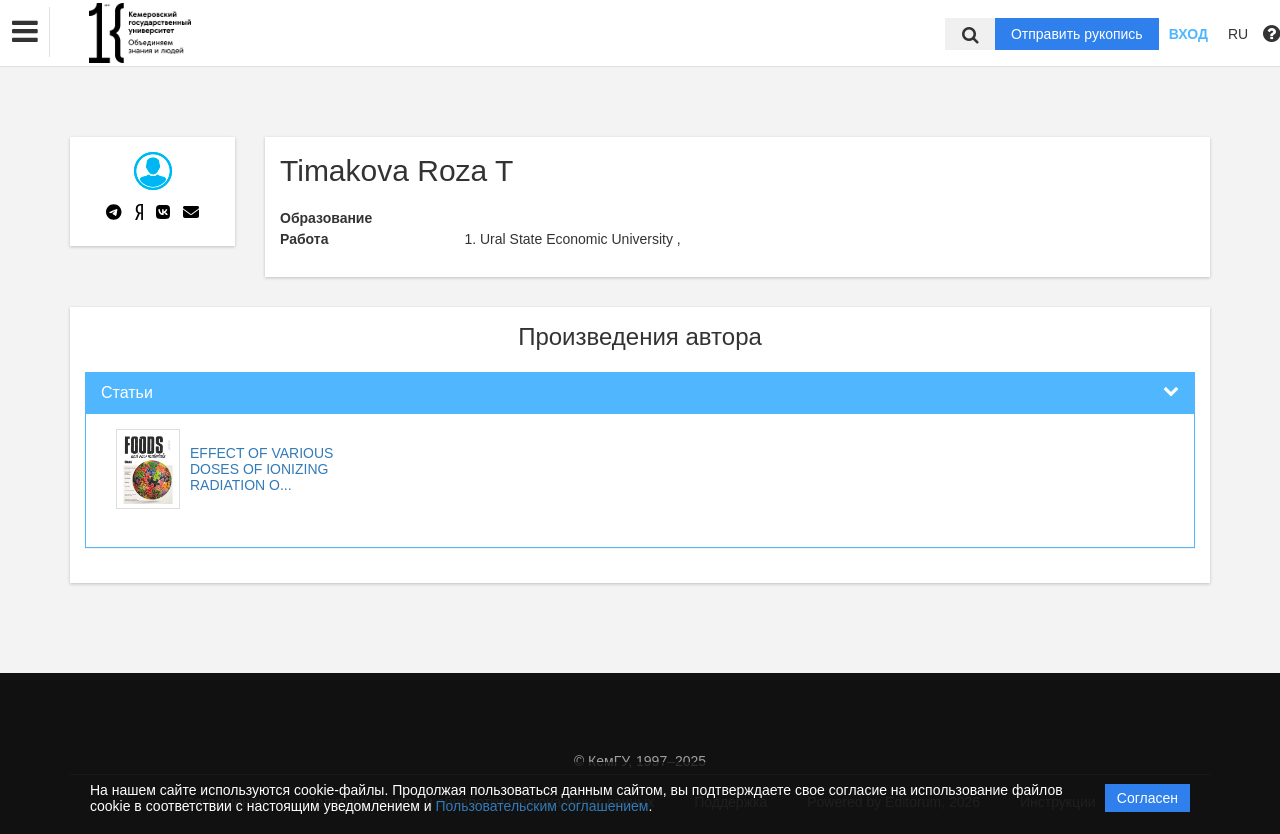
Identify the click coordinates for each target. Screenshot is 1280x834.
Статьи (127, 392)
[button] (25, 32)
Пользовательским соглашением (542, 806)
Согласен (1147, 798)
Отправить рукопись (1077, 34)
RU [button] (1238, 34)
